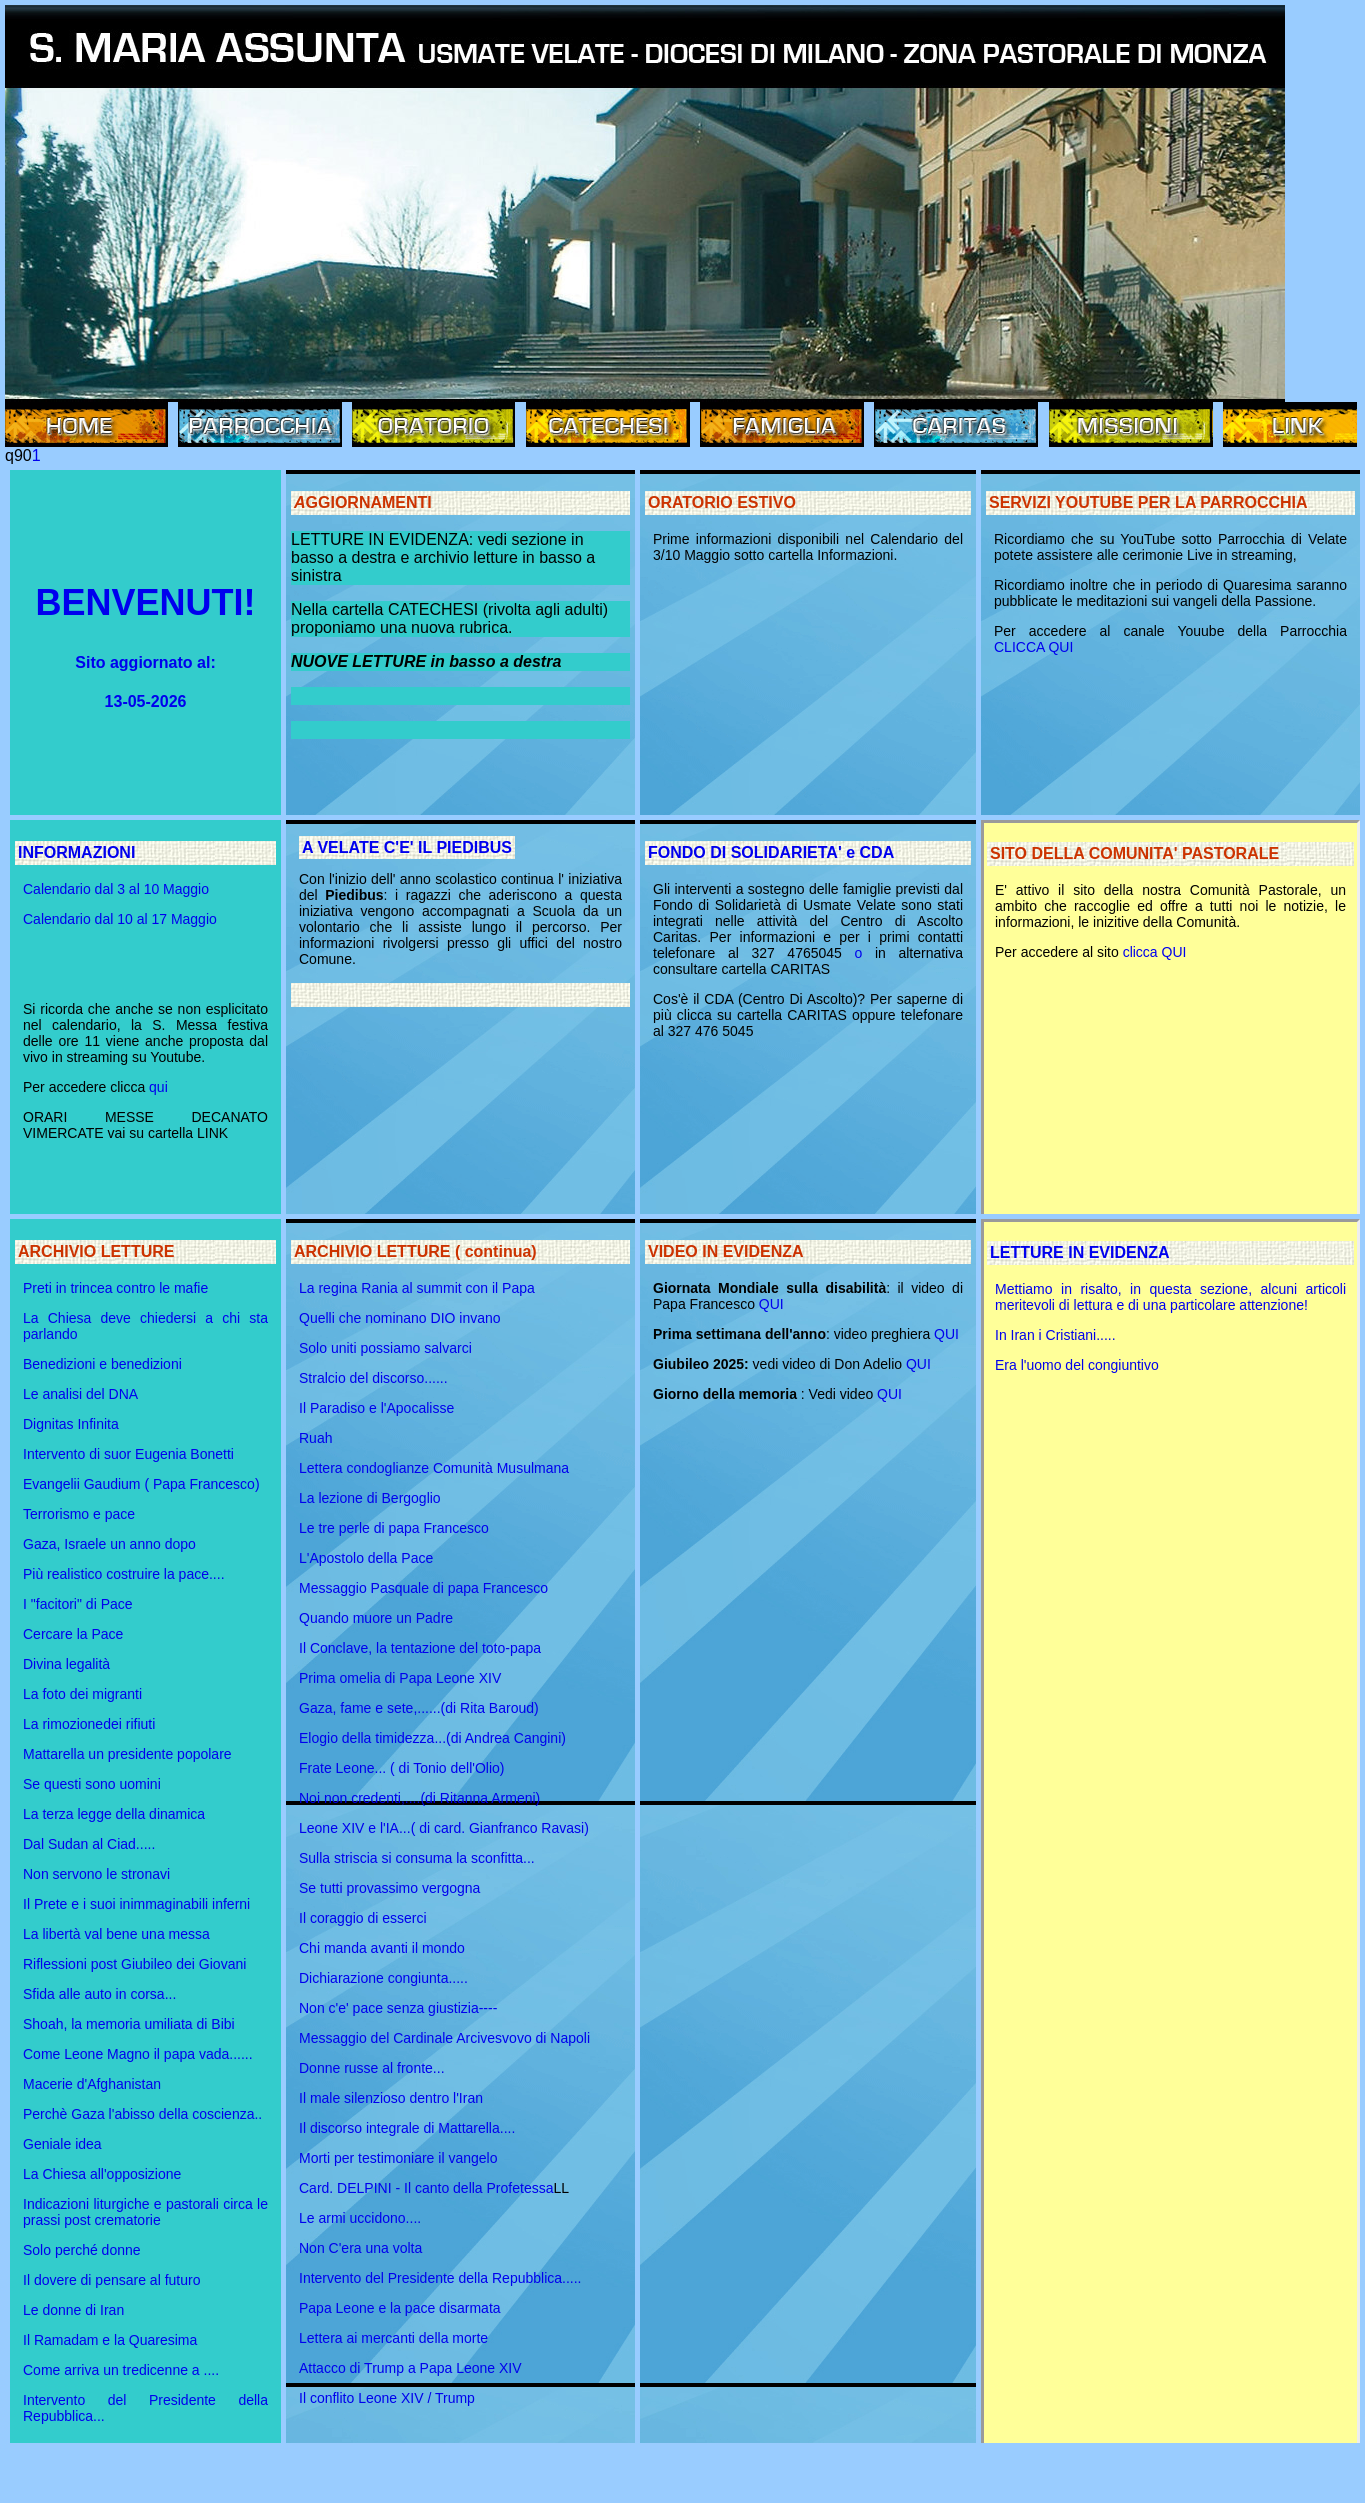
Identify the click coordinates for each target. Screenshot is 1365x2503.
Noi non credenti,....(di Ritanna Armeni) (419, 1798)
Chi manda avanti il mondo (382, 1948)
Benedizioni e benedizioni (102, 1364)
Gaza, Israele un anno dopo (109, 1544)
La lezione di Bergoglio (370, 1498)
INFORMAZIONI (76, 852)
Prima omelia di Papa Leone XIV (400, 1678)
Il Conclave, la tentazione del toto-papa (420, 1648)
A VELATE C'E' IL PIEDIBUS (407, 847)
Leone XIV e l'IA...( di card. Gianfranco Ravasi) (444, 1828)
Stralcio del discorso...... (373, 1378)
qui (156, 1087)
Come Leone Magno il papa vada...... (138, 2054)
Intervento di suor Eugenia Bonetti (128, 1454)
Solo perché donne (82, 2250)
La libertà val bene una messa (116, 1934)
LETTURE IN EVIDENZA (1080, 1252)
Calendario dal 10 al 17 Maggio (120, 919)
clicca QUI (1155, 952)
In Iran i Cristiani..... (1055, 1335)
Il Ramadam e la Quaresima (110, 2340)
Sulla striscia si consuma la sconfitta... (417, 1858)
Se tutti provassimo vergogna (389, 1888)
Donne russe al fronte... (372, 2068)
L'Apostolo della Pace (366, 1558)
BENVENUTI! (145, 602)
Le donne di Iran (73, 2310)
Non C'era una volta (360, 2248)
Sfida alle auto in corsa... (99, 1994)
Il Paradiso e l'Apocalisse (376, 1408)
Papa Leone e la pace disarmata (400, 2308)
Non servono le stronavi (96, 1874)
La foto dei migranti (82, 1694)
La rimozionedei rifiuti (89, 1724)
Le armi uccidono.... (360, 2218)
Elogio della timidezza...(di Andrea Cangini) (432, 1738)
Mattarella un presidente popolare (127, 1754)
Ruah (315, 1438)
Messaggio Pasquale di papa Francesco (423, 1588)
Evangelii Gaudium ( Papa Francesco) (141, 1484)
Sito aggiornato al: (145, 662)
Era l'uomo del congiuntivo (1077, 1365)
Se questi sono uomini (92, 1784)
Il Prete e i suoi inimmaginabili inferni (136, 1904)
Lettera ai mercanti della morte (393, 2338)
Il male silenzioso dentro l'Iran (391, 2098)
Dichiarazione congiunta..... (383, 1978)
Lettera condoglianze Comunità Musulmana (434, 1468)
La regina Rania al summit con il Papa (417, 1288)
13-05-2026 (146, 701)
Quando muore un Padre (376, 1618)
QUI (771, 1304)
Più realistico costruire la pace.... (124, 1574)
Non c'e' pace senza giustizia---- (398, 2008)
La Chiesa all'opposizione (102, 2174)
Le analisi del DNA (80, 1394)
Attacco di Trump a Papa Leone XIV (410, 2368)
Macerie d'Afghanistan (92, 2084)
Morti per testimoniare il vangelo (398, 2158)
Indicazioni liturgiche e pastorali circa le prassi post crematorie (145, 2212)
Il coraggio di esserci (363, 1918)
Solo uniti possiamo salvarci (385, 1348)
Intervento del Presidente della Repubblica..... (440, 2278)
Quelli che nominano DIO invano (400, 1318)
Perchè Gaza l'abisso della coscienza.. (142, 2114)
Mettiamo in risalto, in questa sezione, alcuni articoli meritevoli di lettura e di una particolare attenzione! (1170, 1297)
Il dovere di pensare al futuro (111, 2280)
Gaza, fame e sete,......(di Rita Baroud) (419, 1708)
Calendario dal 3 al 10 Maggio (116, 889)
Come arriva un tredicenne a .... (121, 2370)
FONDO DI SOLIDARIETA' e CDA (771, 852)
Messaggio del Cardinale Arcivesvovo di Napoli (444, 2038)
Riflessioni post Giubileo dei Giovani (134, 1964)
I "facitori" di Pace (78, 1604)
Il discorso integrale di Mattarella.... (407, 2128)
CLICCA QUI (1033, 647)
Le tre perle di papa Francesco (394, 1528)
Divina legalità (66, 1664)
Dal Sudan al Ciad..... (89, 1844)
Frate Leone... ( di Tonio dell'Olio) (402, 1768)
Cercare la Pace (73, 1634)
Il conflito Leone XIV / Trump (387, 2398)
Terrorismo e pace (79, 1514)
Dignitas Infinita (71, 1424)
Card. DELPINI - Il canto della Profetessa (426, 2188)
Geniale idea (62, 2144)
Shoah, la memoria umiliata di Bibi (129, 2024)
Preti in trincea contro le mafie (115, 1288)
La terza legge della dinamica (114, 1814)
